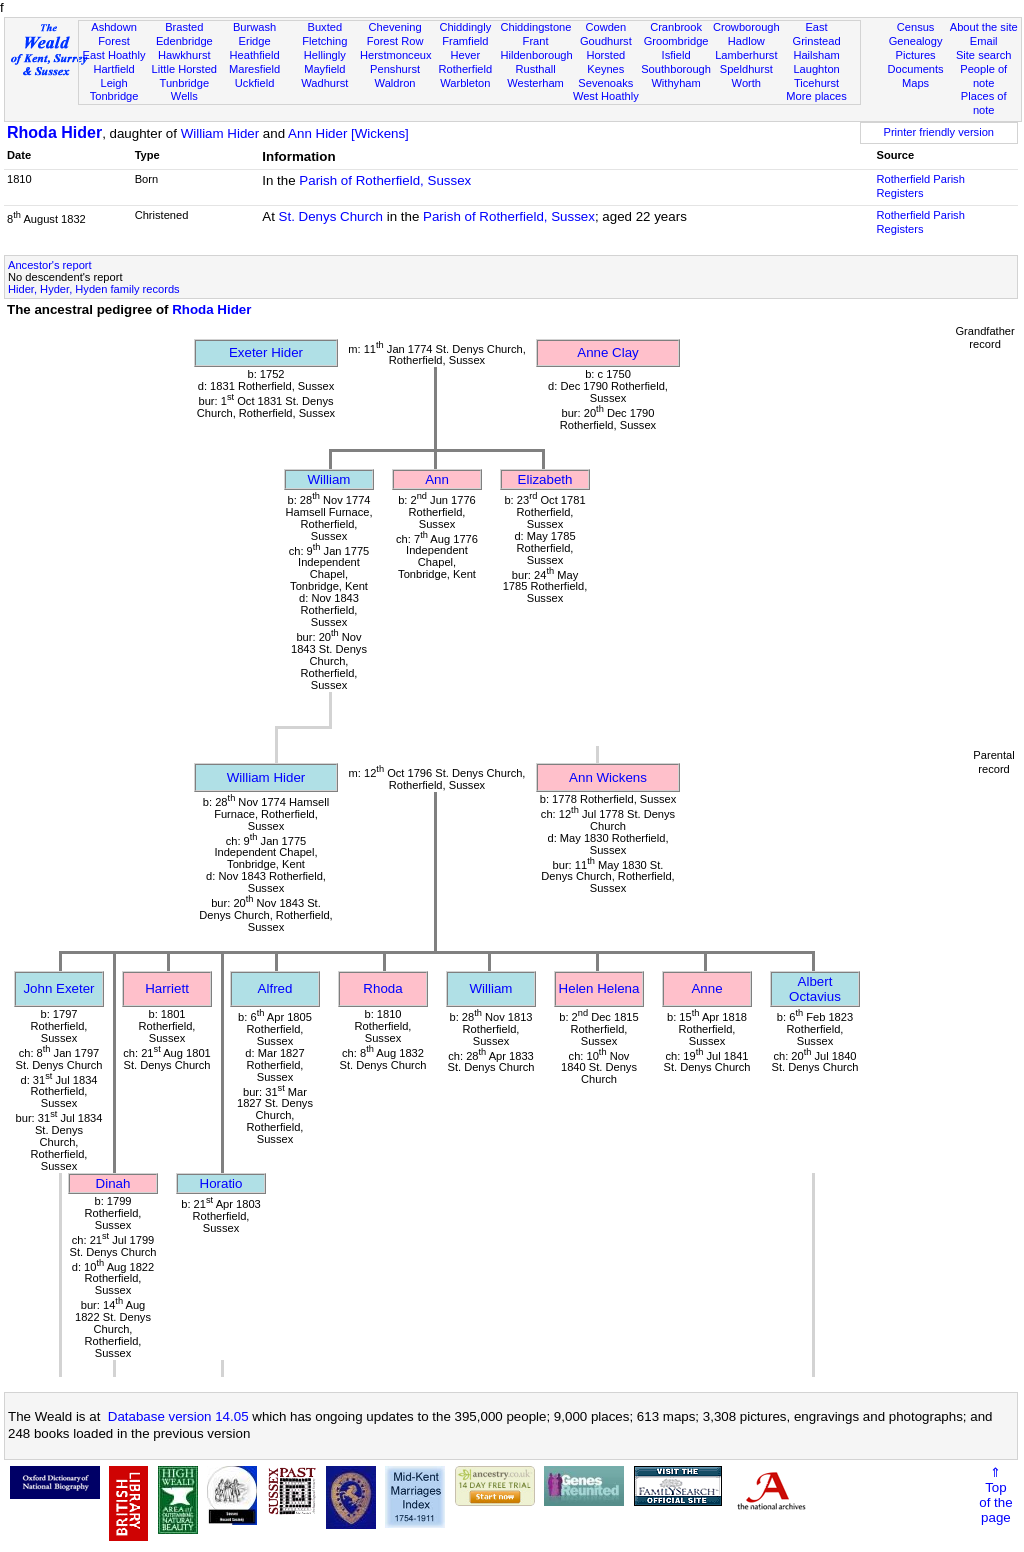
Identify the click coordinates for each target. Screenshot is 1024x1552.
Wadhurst (324, 83)
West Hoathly (606, 96)
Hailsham (816, 55)
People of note (983, 76)
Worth (746, 83)
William (329, 479)
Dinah (113, 1183)
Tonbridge (114, 96)
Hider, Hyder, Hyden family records (94, 289)
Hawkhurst (184, 55)
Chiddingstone (535, 27)
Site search (984, 55)
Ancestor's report (50, 265)
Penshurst (395, 69)
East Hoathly (114, 55)
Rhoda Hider (54, 132)
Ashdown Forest (114, 34)
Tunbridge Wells (185, 90)
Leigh (113, 83)
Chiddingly (465, 27)
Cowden (605, 27)
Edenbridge (184, 41)
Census (916, 27)
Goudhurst (606, 41)
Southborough (676, 69)
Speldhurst (746, 69)
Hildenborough (536, 55)
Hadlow (746, 41)
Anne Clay (608, 352)
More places (816, 96)
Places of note (984, 103)
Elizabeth (545, 479)
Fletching (324, 41)
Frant (536, 41)
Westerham (535, 83)
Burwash (254, 27)
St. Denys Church (331, 216)
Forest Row (395, 41)
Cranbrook (676, 27)
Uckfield (255, 83)
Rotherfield (465, 69)
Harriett (167, 988)
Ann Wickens (608, 777)
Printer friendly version (938, 132)
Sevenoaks (605, 83)
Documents (915, 69)
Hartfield (113, 69)
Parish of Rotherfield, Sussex (385, 180)
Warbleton (465, 83)
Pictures (916, 55)
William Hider (220, 133)
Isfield (676, 55)
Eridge (255, 41)
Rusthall (536, 69)
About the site (984, 27)
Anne (706, 988)
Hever (466, 55)
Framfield (465, 41)
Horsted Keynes (605, 62)
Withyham (675, 83)
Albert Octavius (815, 989)
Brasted (184, 27)
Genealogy (916, 41)
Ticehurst (816, 83)
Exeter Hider (266, 352)
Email (984, 41)
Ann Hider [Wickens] (348, 133)
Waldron (395, 83)
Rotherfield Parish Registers (921, 186)
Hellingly (325, 55)
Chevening (395, 27)
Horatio (221, 1183)
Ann (437, 479)
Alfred (275, 988)
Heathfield (255, 55)
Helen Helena (599, 988)
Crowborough (746, 27)
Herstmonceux (396, 55)
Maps (915, 83)
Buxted (325, 27)
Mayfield (324, 69)
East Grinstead (816, 34)
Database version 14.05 (178, 1416)
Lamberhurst (746, 55)
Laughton (816, 69)
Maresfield (254, 69)
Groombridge (676, 41)
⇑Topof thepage (995, 1495)
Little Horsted (184, 69)
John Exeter (58, 988)
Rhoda (382, 988)
